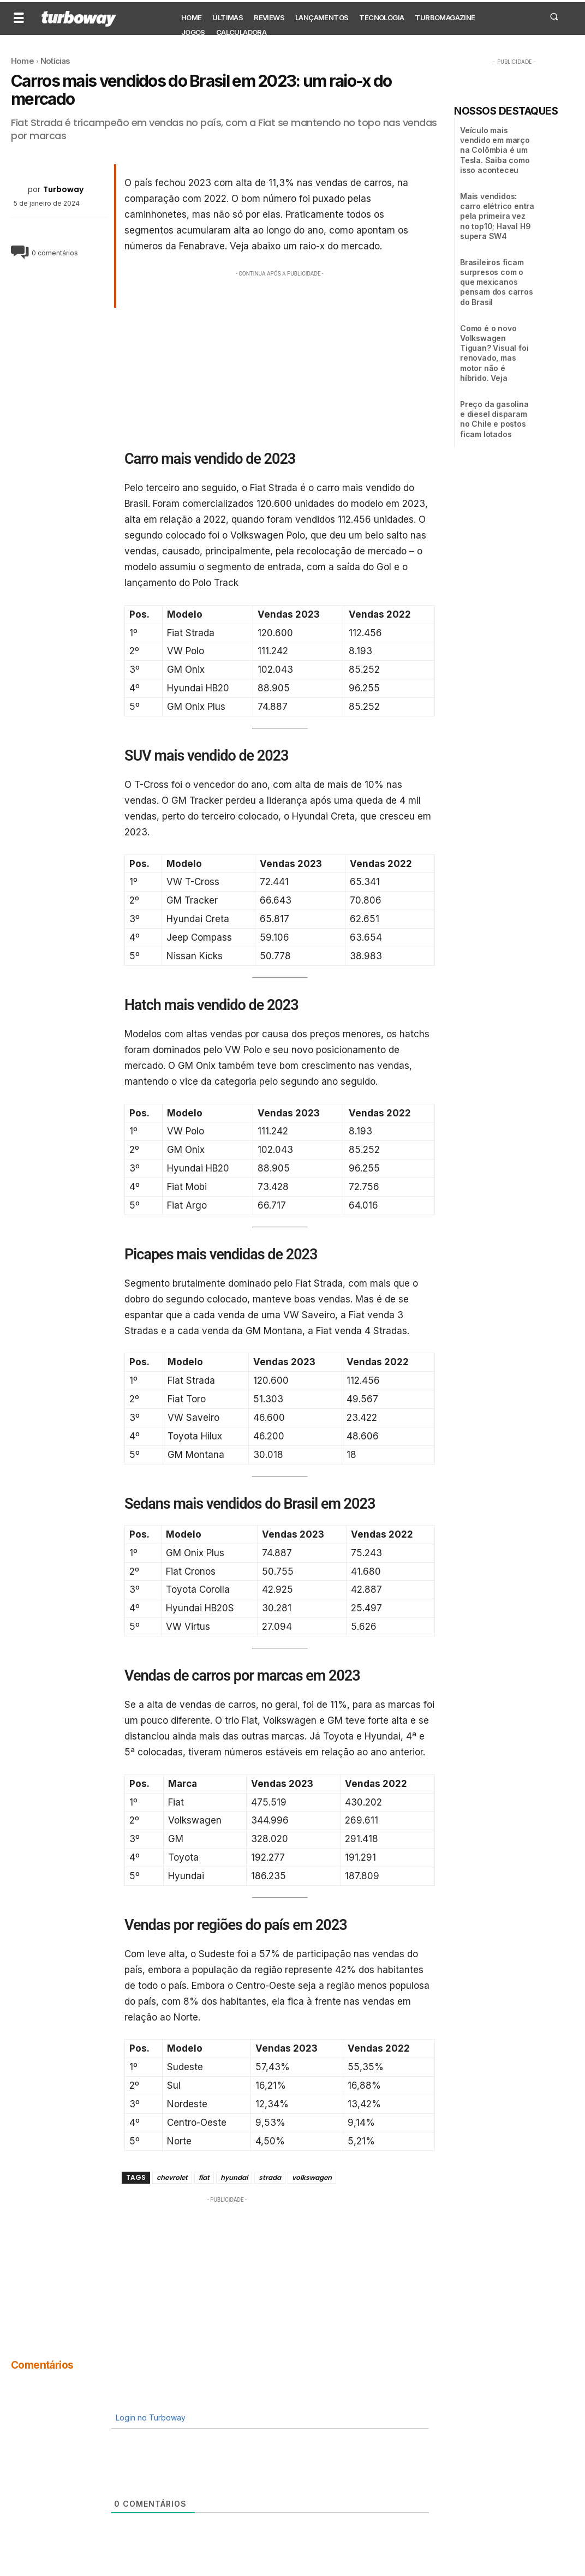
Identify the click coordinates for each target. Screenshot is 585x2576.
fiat (204, 2177)
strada (270, 2177)
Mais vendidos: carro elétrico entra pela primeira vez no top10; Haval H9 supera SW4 (497, 216)
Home (22, 61)
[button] (554, 16)
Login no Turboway (150, 2417)
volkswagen (312, 2177)
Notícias (55, 61)
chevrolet (172, 2177)
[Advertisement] (279, 355)
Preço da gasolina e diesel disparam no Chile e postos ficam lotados (494, 419)
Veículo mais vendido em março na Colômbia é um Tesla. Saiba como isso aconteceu (495, 150)
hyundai (234, 2177)
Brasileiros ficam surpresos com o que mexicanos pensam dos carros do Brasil (496, 282)
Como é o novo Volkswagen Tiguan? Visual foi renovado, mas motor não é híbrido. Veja (494, 353)
